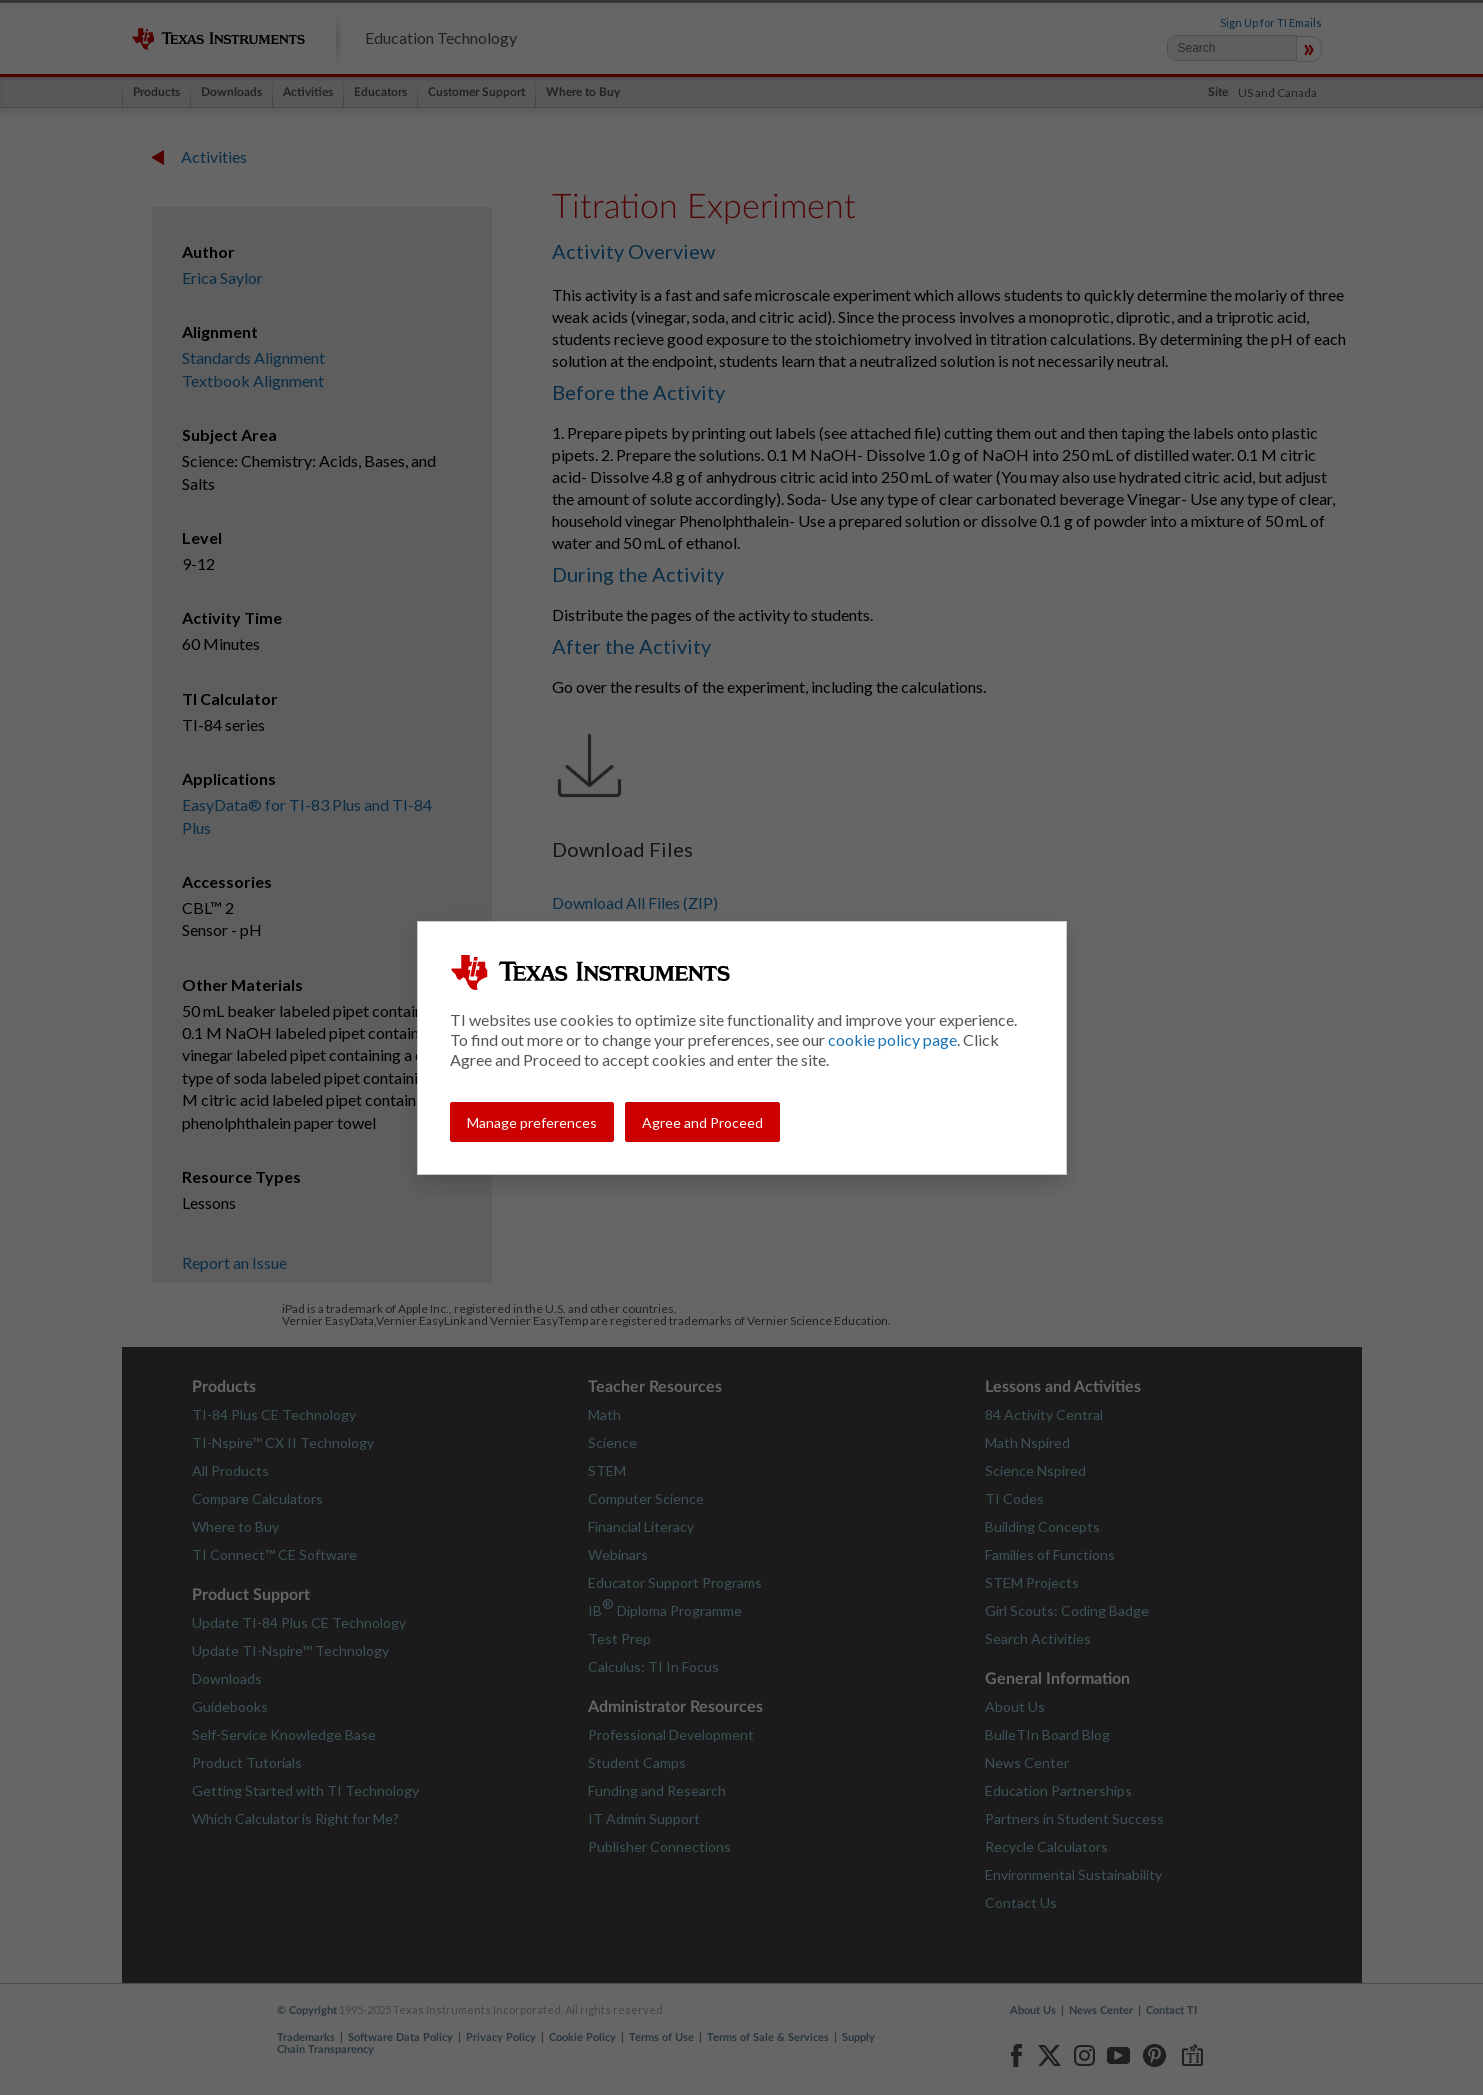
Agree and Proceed (702, 1122)
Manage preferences (532, 1122)
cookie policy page (892, 1039)
